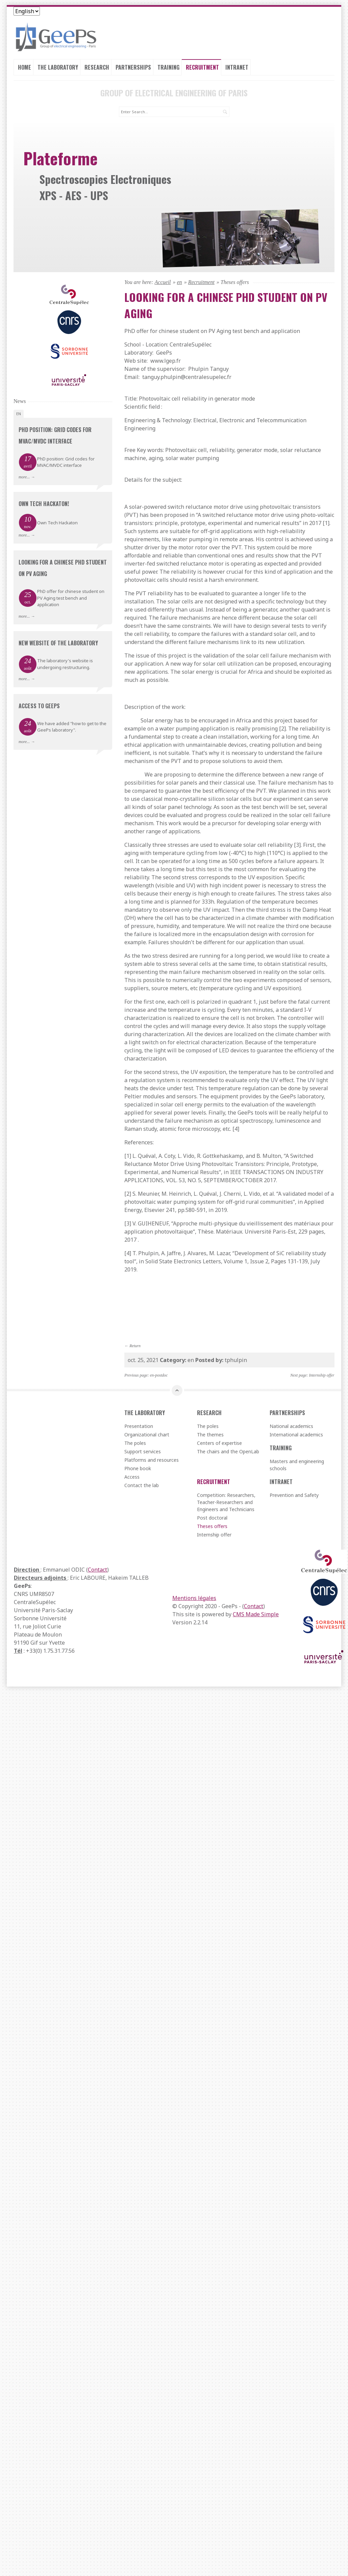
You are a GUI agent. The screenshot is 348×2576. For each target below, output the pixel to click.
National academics (291, 1426)
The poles (135, 1443)
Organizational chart (146, 1434)
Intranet (236, 67)
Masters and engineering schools (297, 1465)
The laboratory (58, 67)
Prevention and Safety (294, 1495)
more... (24, 477)
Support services (142, 1451)
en (179, 282)
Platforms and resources (151, 1460)
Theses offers (212, 1526)
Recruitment (202, 67)
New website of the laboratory (58, 643)
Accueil (163, 282)
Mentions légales (194, 1598)
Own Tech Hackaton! (44, 504)
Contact (97, 1569)
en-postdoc (159, 1375)
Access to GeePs (39, 706)
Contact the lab (141, 1485)
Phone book (137, 1468)
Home (24, 67)
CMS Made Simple (256, 1614)
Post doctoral (212, 1517)
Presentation (138, 1426)
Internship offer (321, 1375)
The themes (210, 1434)
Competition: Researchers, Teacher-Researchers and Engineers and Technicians (226, 1502)
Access (132, 1477)
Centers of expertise (219, 1443)
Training (168, 67)
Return (135, 1345)
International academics (296, 1434)
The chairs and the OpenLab (228, 1451)
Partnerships (133, 67)
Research (96, 67)
